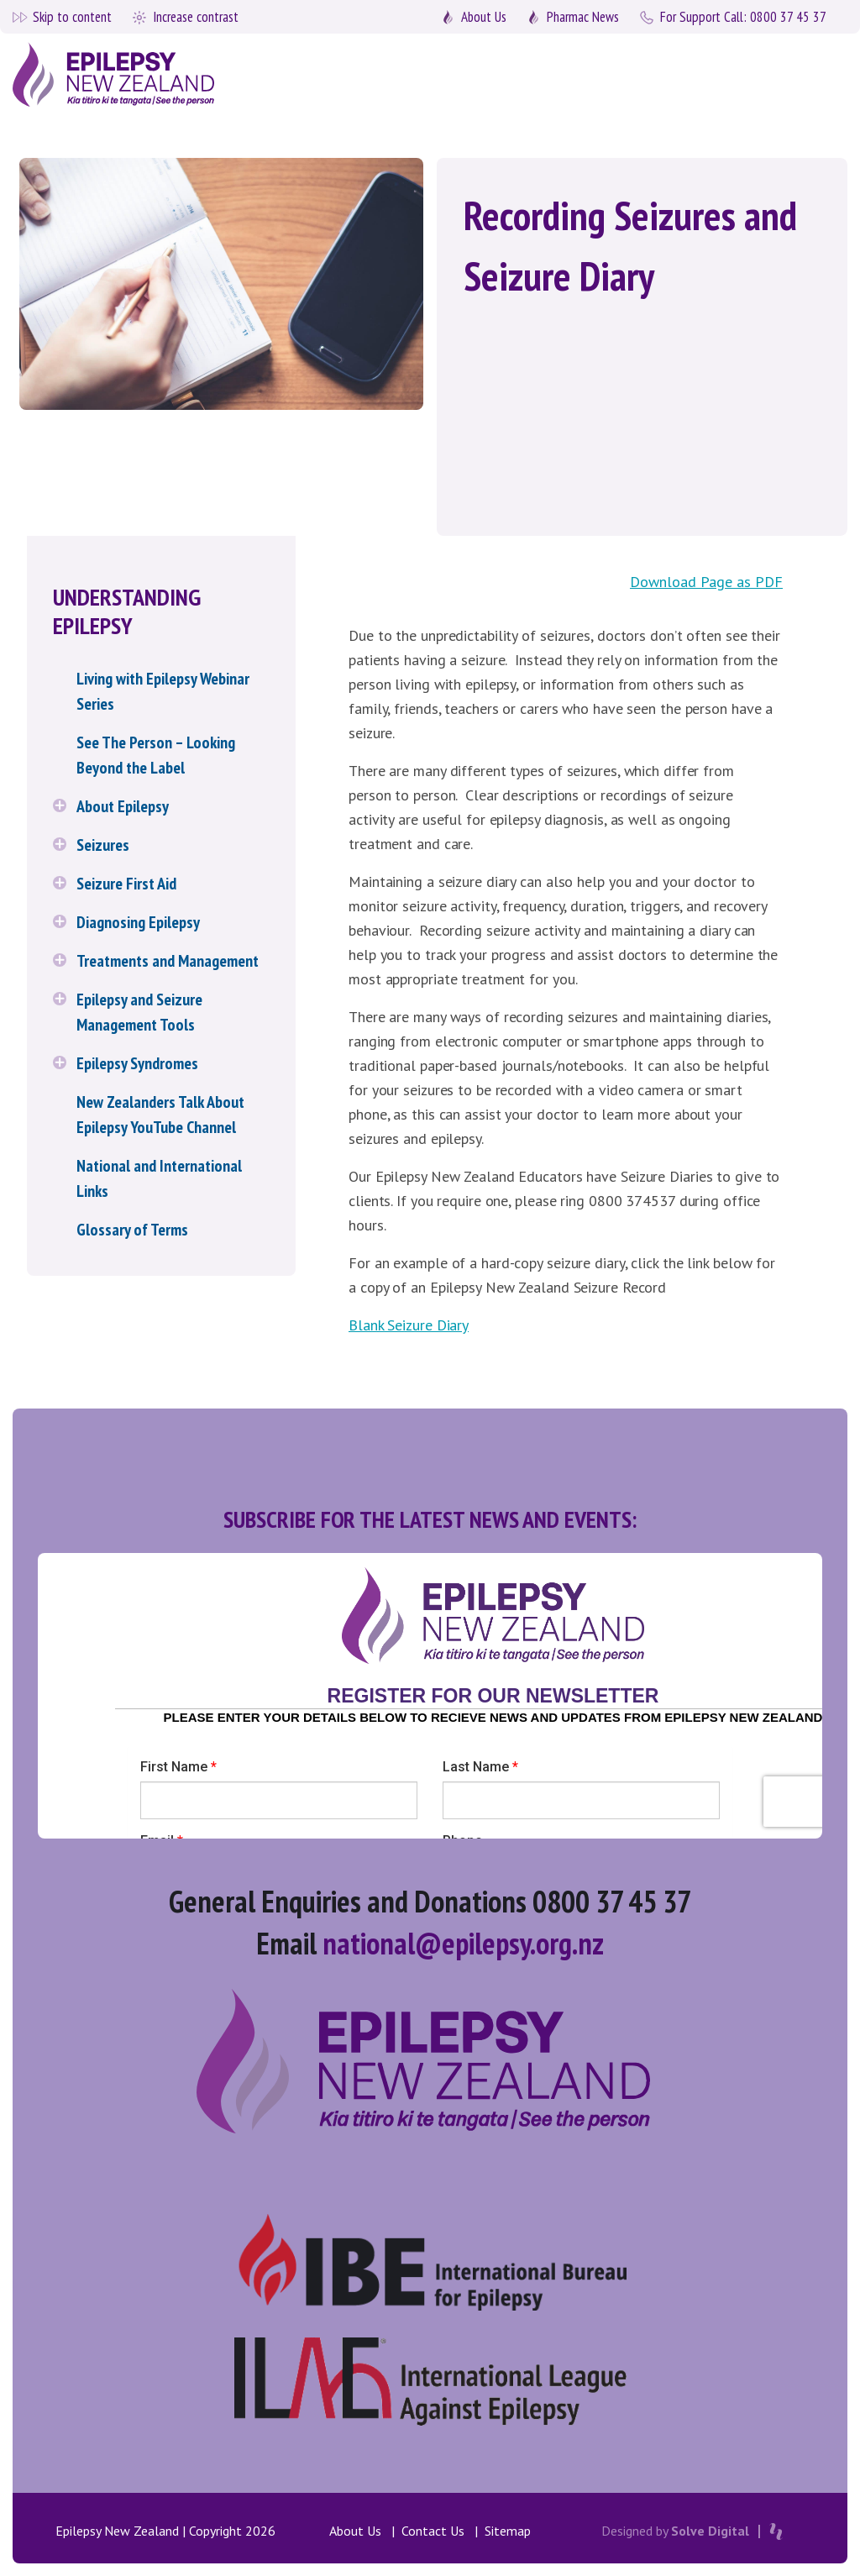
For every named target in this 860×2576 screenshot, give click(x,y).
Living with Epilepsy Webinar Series (162, 691)
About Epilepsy (122, 806)
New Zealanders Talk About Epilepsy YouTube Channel (160, 1114)
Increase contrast (196, 17)
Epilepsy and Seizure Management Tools (139, 1012)
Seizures (102, 845)
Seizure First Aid (126, 884)
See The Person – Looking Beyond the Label (155, 755)
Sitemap (508, 2530)
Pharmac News (583, 17)
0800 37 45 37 (743, 17)
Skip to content (72, 17)
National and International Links (159, 1178)
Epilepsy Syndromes (137, 1063)
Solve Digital (710, 2530)
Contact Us (432, 2530)
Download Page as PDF (706, 581)
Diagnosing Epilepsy (138, 922)
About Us (483, 17)
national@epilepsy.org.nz (463, 1943)
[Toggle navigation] (811, 74)
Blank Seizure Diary (409, 1325)
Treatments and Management (167, 961)
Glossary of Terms (132, 1230)
